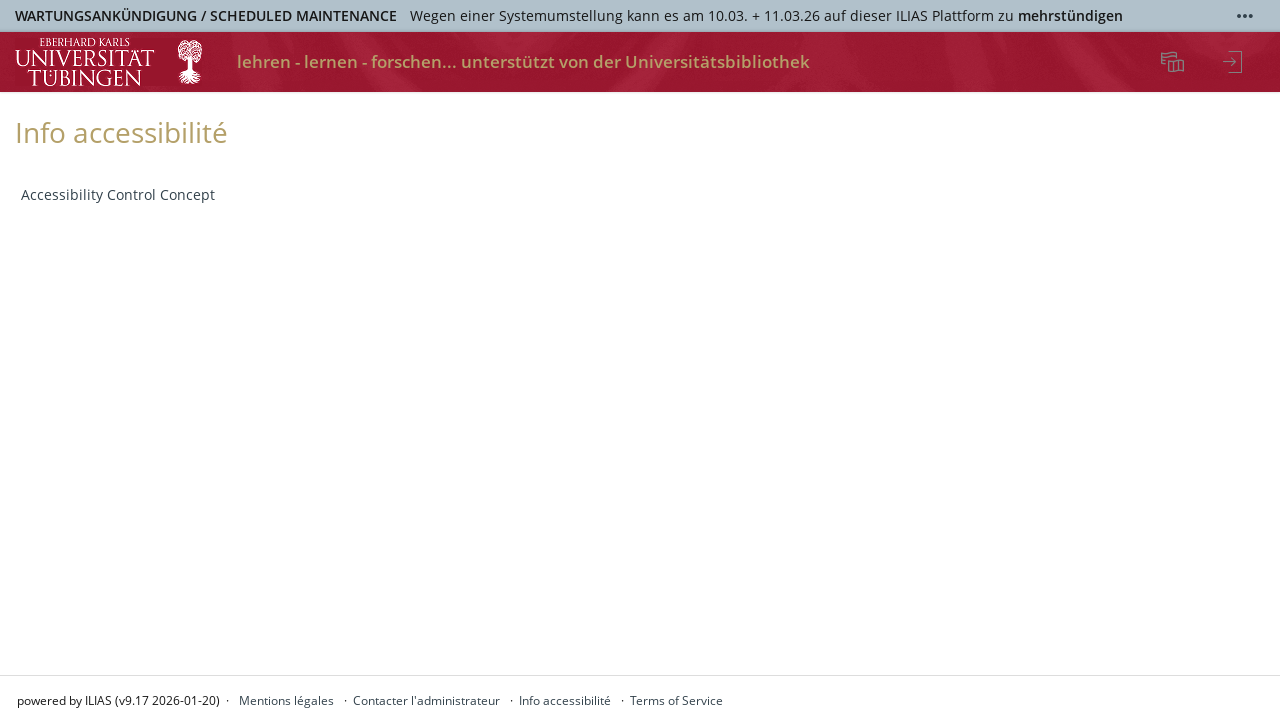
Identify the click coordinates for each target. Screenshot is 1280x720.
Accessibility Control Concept (118, 194)
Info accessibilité (565, 700)
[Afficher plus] (1245, 16)
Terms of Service (676, 700)
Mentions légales (286, 700)
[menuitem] (1175, 62)
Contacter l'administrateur (426, 700)
